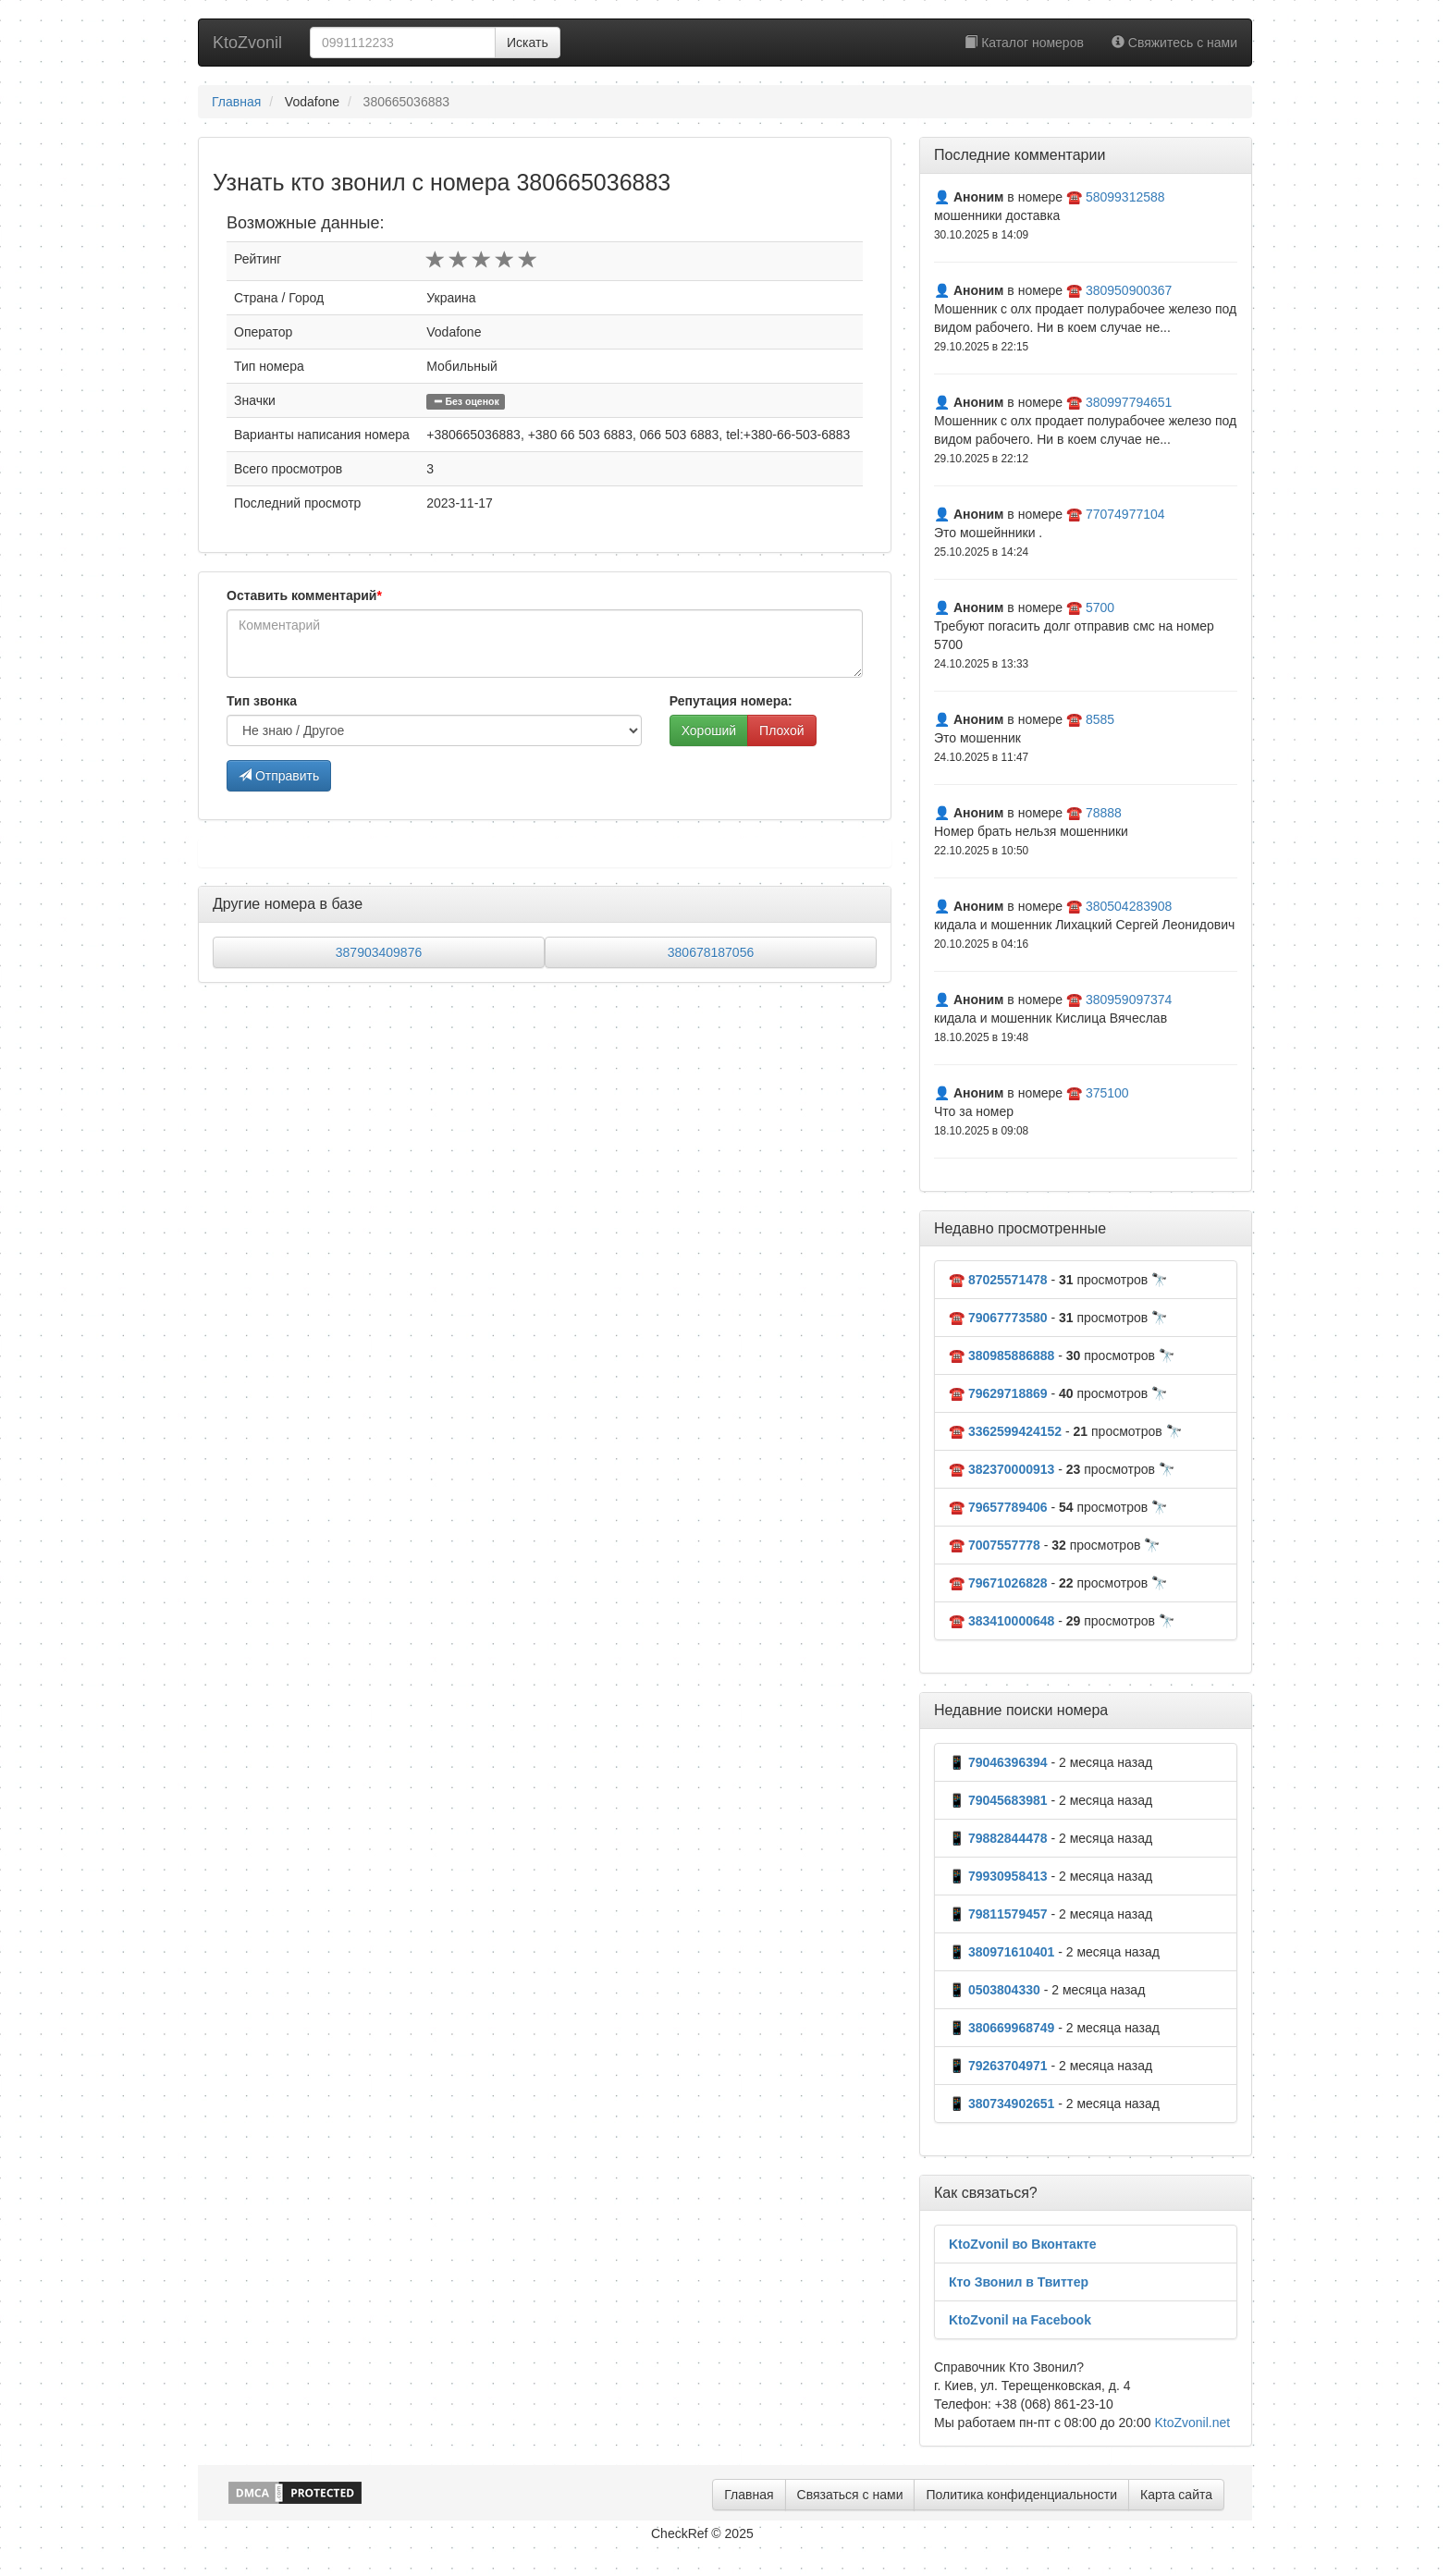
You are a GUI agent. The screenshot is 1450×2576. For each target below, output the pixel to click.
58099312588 (1125, 197)
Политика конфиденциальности (1021, 2494)
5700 (1100, 607)
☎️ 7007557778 (994, 1545)
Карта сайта (1176, 2494)
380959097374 (1129, 999)
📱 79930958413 (998, 1876)
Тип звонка (262, 700)
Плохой (781, 730)
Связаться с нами (850, 2494)
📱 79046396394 (998, 1762)
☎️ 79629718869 (998, 1393)
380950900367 (1129, 290)
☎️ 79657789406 (998, 1507)
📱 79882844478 (998, 1838)
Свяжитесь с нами (1174, 42)
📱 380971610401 (1001, 1951)
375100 (1107, 1093)
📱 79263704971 (998, 2065)
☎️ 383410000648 (1001, 1620)
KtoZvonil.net (1192, 2422)
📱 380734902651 (1001, 2103)
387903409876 (379, 952)
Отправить (279, 775)
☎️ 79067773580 (998, 1317)
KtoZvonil (247, 42)
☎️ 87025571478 (998, 1279)
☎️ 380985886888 (1001, 1355)
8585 (1100, 719)
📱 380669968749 (1001, 2027)
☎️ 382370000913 (1001, 1469)
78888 (1104, 812)
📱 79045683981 (998, 1800)
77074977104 (1125, 514)
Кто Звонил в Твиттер (1018, 2282)
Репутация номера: (731, 700)
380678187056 (711, 952)
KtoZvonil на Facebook (1020, 2319)
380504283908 (1129, 906)
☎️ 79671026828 (998, 1583)
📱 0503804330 (994, 1989)
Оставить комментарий (304, 595)
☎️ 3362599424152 (1005, 1431)
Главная (236, 101)
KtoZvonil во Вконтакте (1023, 2244)
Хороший (709, 730)
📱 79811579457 (998, 1914)
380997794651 (1129, 402)
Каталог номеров (1024, 42)
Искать (527, 42)
